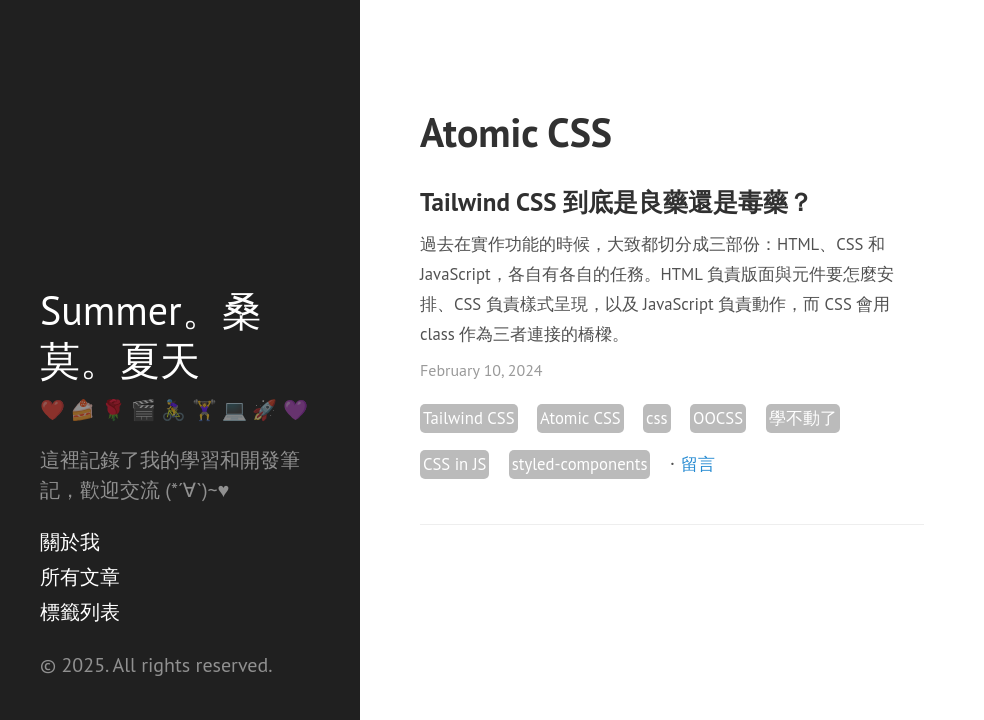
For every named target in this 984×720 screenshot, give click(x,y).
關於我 (70, 542)
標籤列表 (80, 612)
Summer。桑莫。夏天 (151, 335)
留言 (698, 464)
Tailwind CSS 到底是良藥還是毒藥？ (616, 202)
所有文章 (80, 577)
